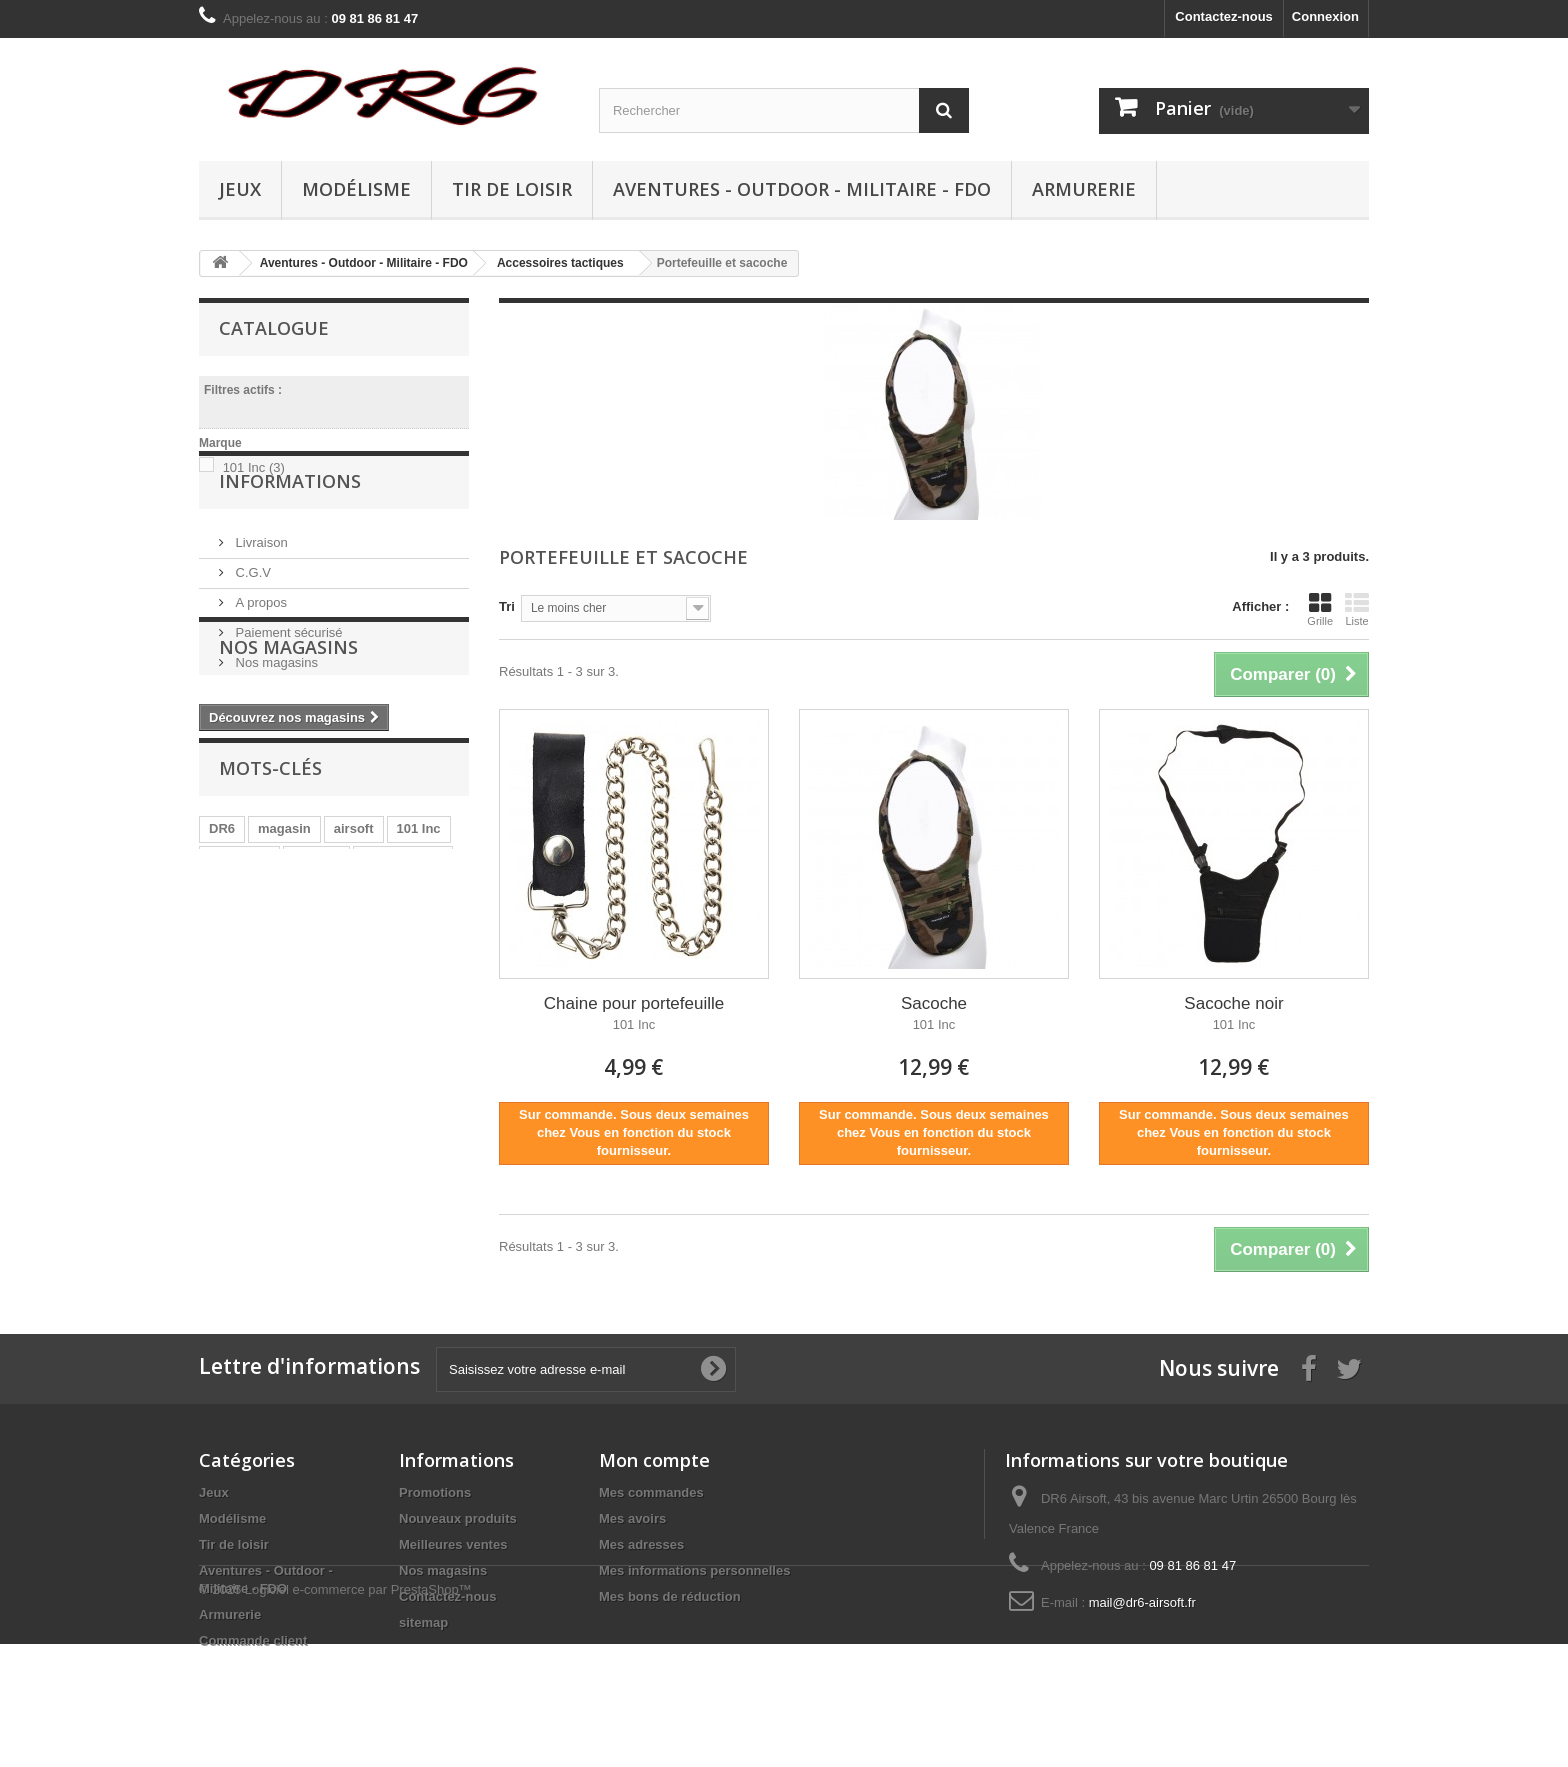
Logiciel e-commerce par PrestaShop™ (358, 1712)
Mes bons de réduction (670, 1596)
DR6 (222, 1012)
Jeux (240, 189)
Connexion (1325, 16)
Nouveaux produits (458, 1518)
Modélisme (356, 189)
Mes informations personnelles (694, 1570)
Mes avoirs (632, 1518)
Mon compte (654, 1460)
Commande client (253, 1640)
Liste (1357, 609)
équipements (403, 1042)
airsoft (354, 1012)
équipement (318, 1072)
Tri (507, 606)
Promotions (435, 1492)
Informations (290, 559)
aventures (408, 1072)
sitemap (423, 1622)
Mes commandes (651, 1492)
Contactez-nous (1224, 16)
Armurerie (1084, 189)
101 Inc (254, 467)
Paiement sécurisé (287, 702)
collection (239, 1042)
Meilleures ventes (453, 1544)
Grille (1320, 609)
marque (316, 1042)
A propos (259, 672)
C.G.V (251, 642)
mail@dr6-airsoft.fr (1142, 1602)
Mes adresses (641, 1544)
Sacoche (934, 1003)
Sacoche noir (1233, 1003)
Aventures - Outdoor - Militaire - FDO (802, 189)
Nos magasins (275, 732)
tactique (234, 1072)
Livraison (260, 612)
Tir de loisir (512, 189)
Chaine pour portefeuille (634, 1003)
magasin (284, 1012)
